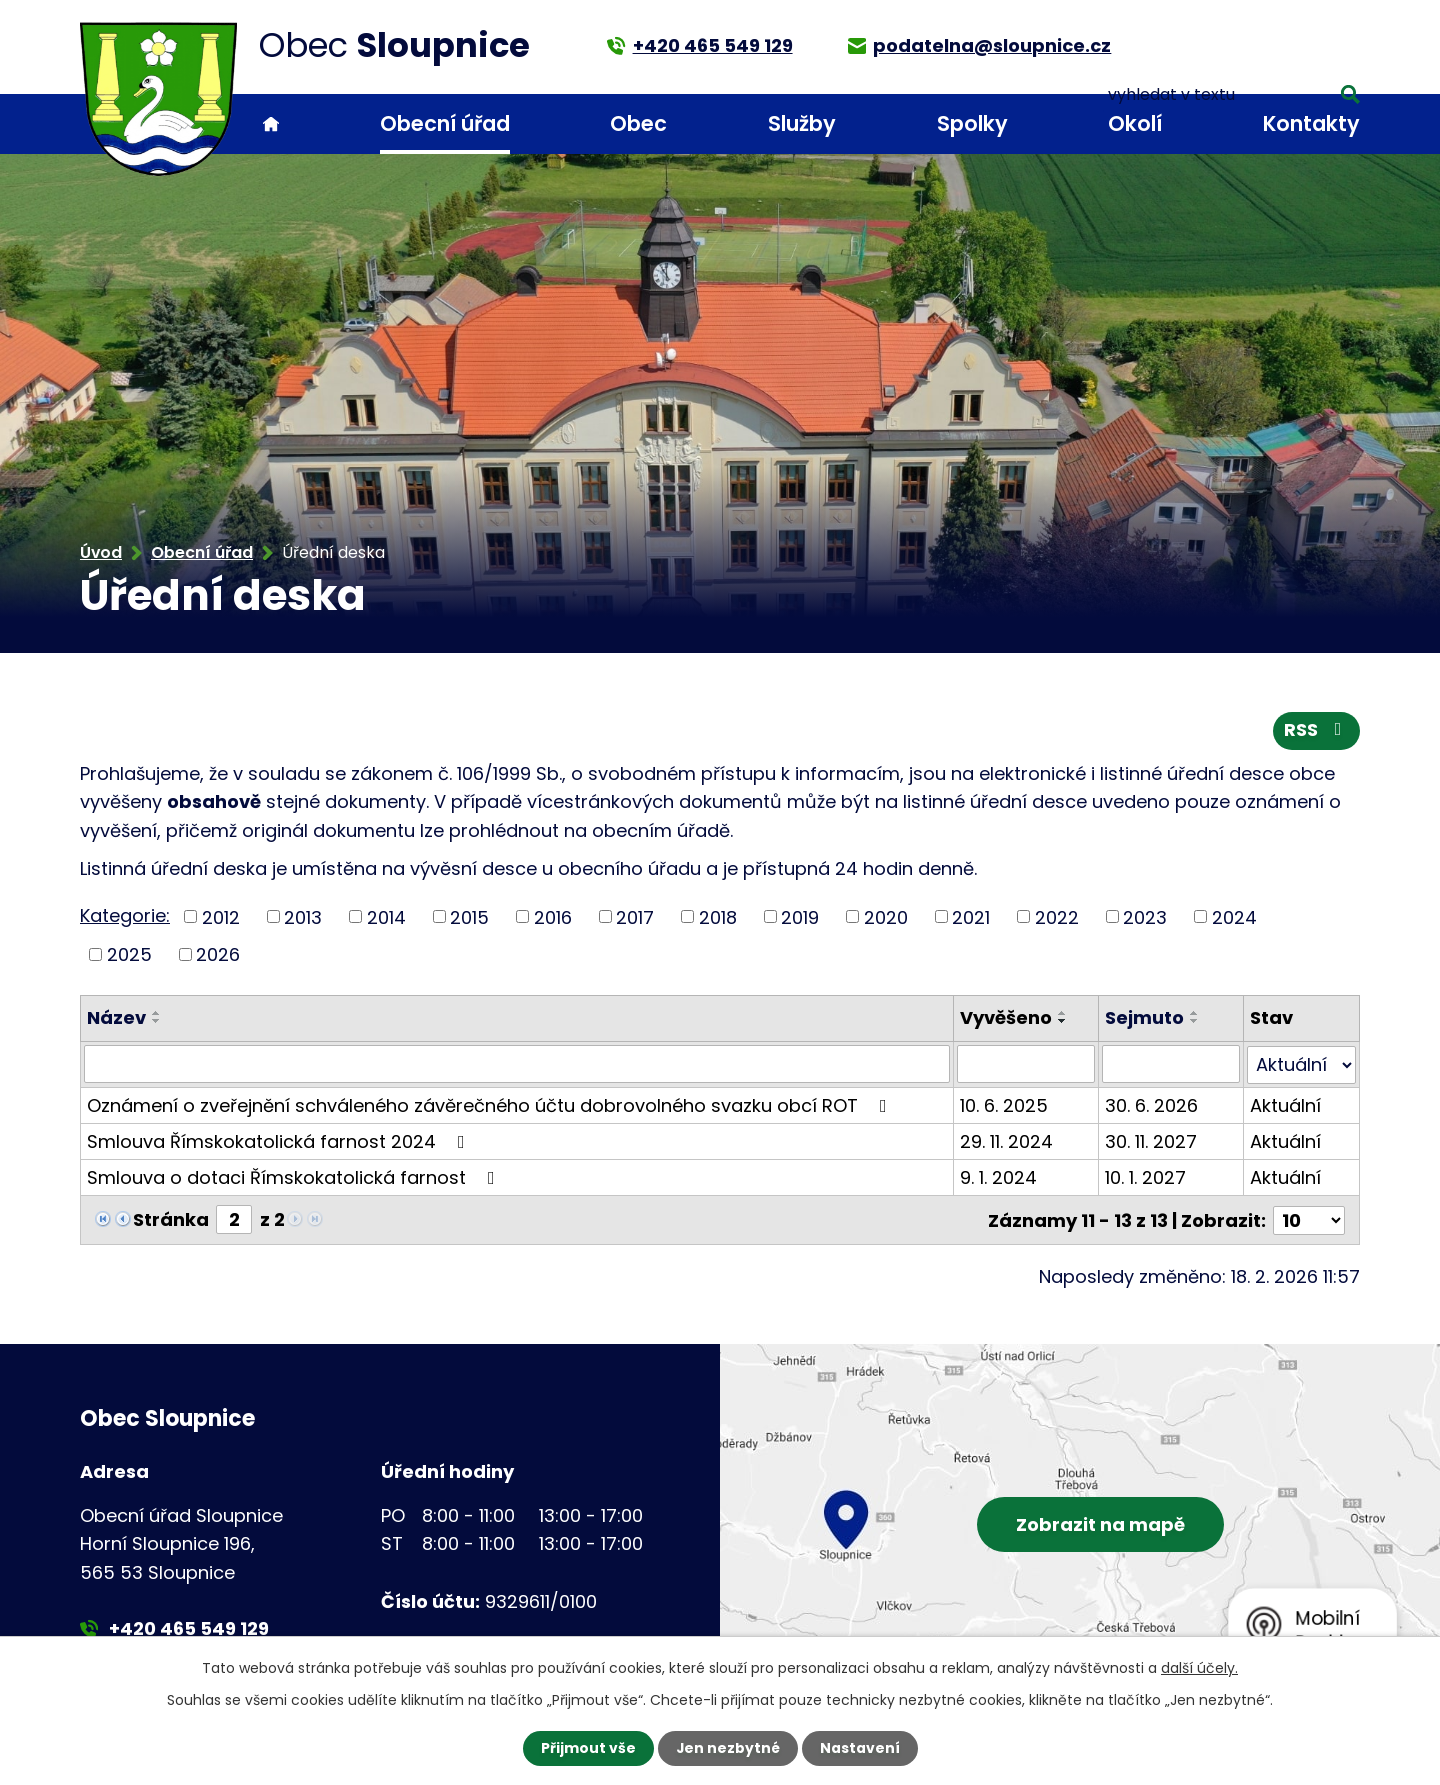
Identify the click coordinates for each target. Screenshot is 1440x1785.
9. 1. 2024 (998, 1176)
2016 (553, 917)
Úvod (271, 124)
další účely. (1199, 1668)
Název (116, 1018)
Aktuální (1285, 1104)
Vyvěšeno (1006, 1018)
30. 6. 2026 (1151, 1104)
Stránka (171, 1218)
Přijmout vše (587, 1748)
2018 (718, 917)
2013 (303, 917)
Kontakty (1311, 123)
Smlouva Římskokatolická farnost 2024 (280, 1140)
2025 (129, 955)
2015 (469, 917)
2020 (886, 917)
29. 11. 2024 (1006, 1140)
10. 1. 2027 (1145, 1176)
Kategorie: (125, 915)
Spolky (972, 123)
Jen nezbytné (727, 1748)
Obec (638, 123)
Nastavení (860, 1748)
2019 (800, 917)
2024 (1234, 917)
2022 (1057, 917)
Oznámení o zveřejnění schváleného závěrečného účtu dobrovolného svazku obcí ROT (491, 1104)
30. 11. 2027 (1151, 1140)
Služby (802, 123)
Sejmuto (1144, 1018)
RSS (1317, 731)
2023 (1145, 917)
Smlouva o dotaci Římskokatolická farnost (295, 1176)
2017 (635, 917)
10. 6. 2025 (1004, 1104)
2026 (218, 955)
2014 (386, 917)
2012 (221, 917)
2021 (971, 917)
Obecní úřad (445, 123)
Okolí (1135, 123)
